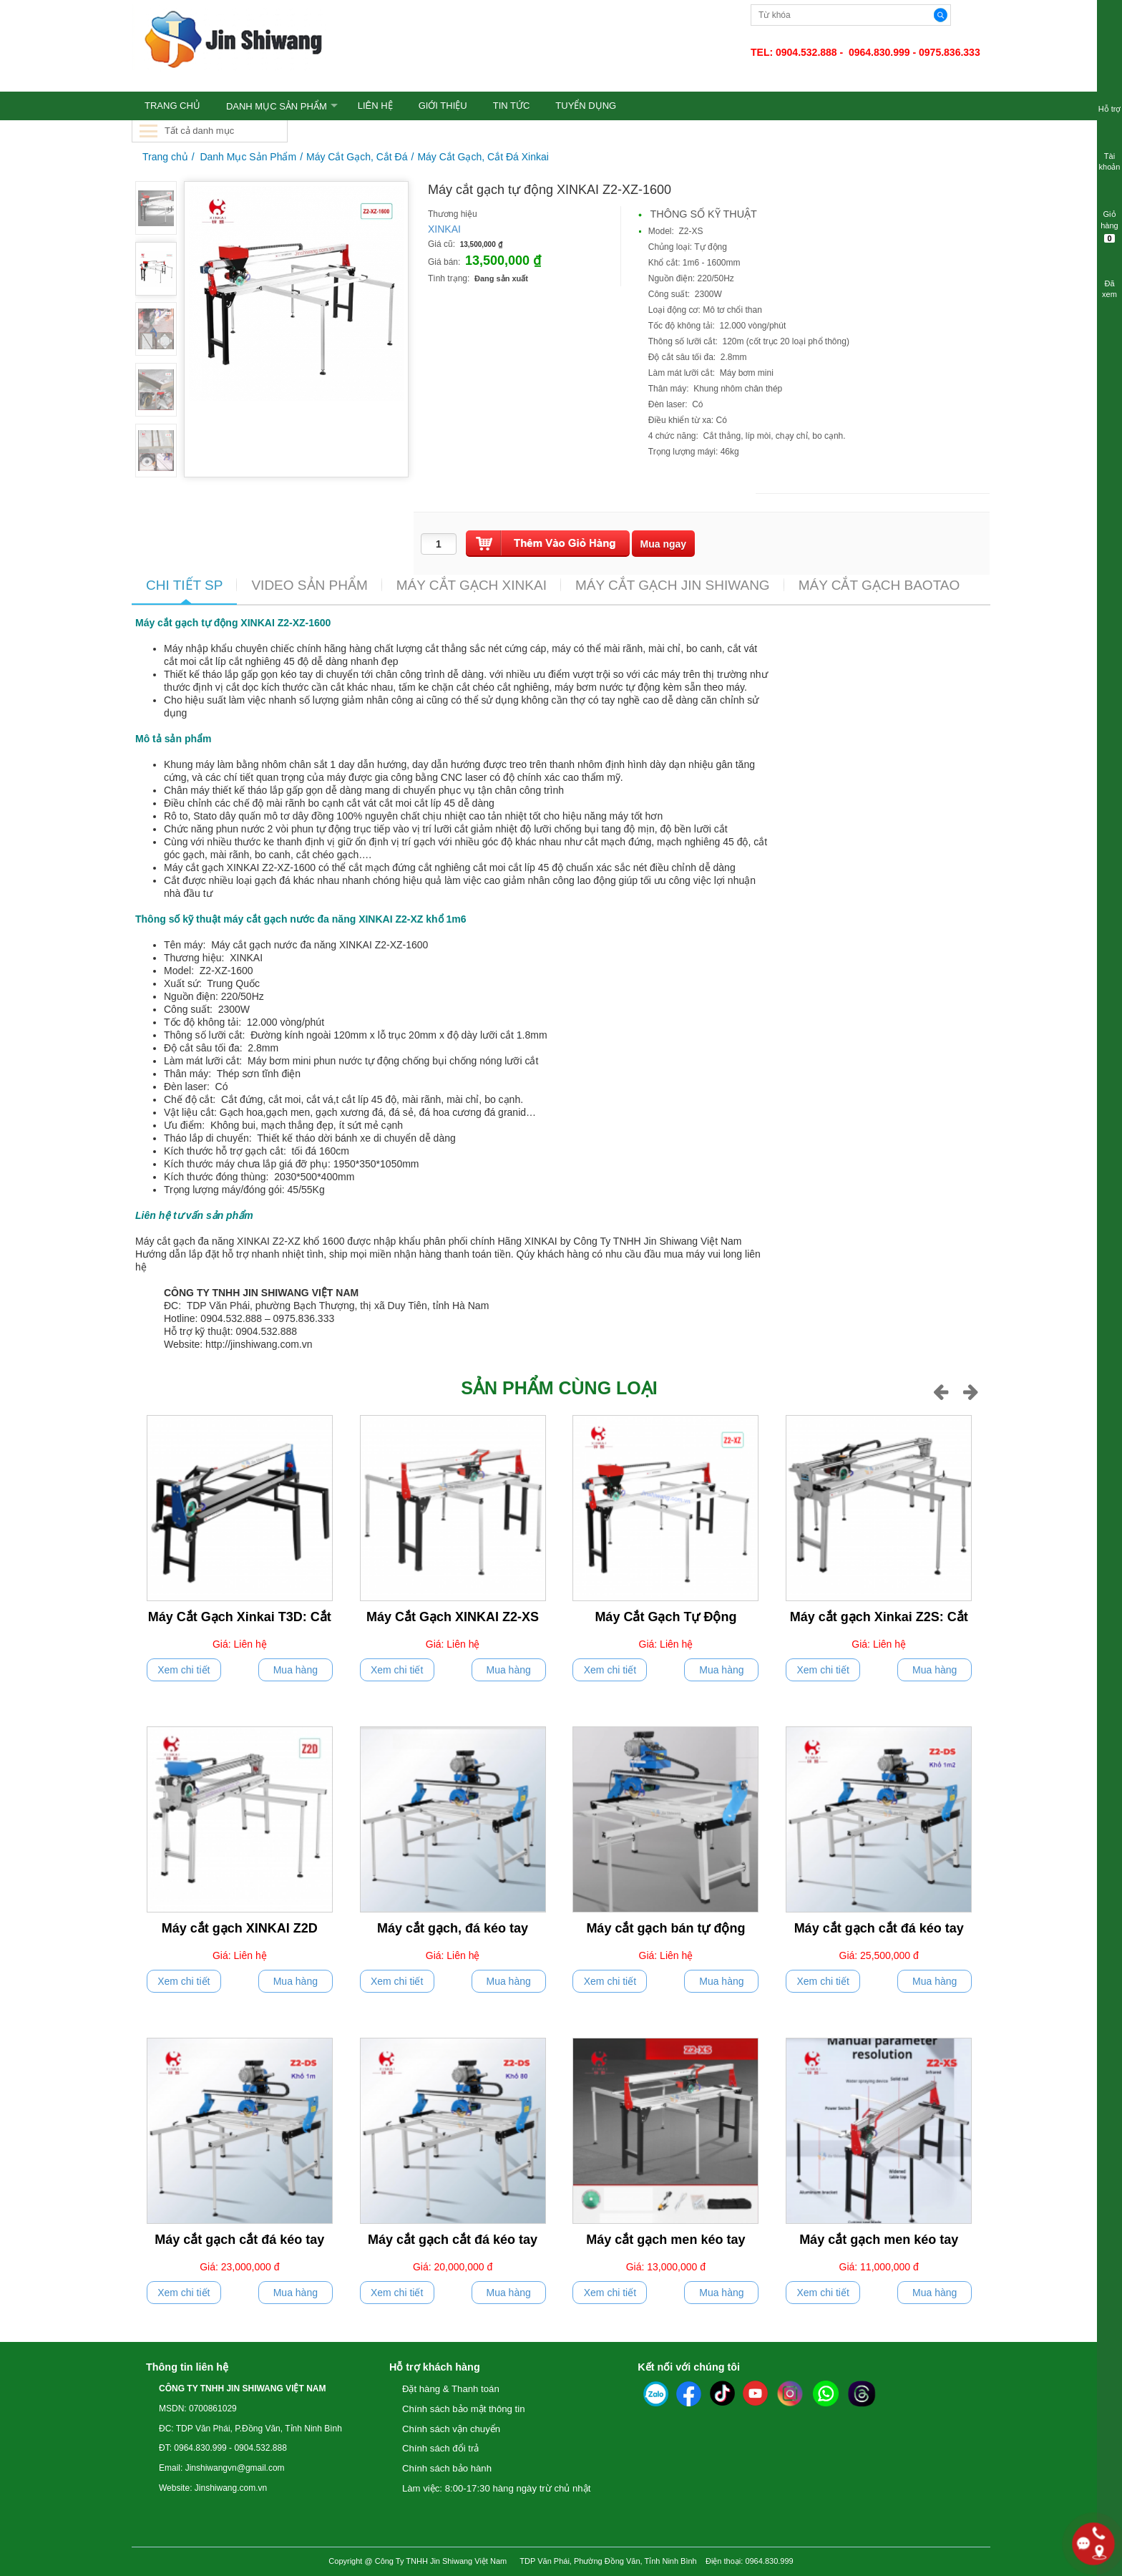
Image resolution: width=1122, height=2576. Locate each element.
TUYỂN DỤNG (585, 105)
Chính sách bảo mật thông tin (463, 2409)
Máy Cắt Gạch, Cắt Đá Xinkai (483, 156)
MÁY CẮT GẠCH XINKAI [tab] (471, 585)
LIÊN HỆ (375, 105)
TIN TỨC (511, 105)
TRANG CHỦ (172, 105)
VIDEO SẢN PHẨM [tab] (309, 585)
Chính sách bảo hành (447, 2468)
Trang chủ (165, 156)
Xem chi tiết (183, 1670)
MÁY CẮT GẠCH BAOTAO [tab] (879, 585)
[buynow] (664, 543)
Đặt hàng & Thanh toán (450, 2388)
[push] (548, 543)
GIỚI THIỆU (443, 105)
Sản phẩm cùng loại (559, 1388)
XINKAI (444, 229)
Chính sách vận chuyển (451, 2429)
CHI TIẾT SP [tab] (184, 585)
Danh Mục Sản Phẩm (276, 106)
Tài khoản (1109, 152)
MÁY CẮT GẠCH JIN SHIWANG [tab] (672, 585)
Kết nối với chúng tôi (689, 2367)
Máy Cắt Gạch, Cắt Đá (356, 156)
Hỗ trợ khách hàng (434, 2367)
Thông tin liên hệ (187, 2367)
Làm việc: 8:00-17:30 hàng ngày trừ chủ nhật (496, 2488)
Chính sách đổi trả (440, 2448)
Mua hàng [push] (295, 1670)
